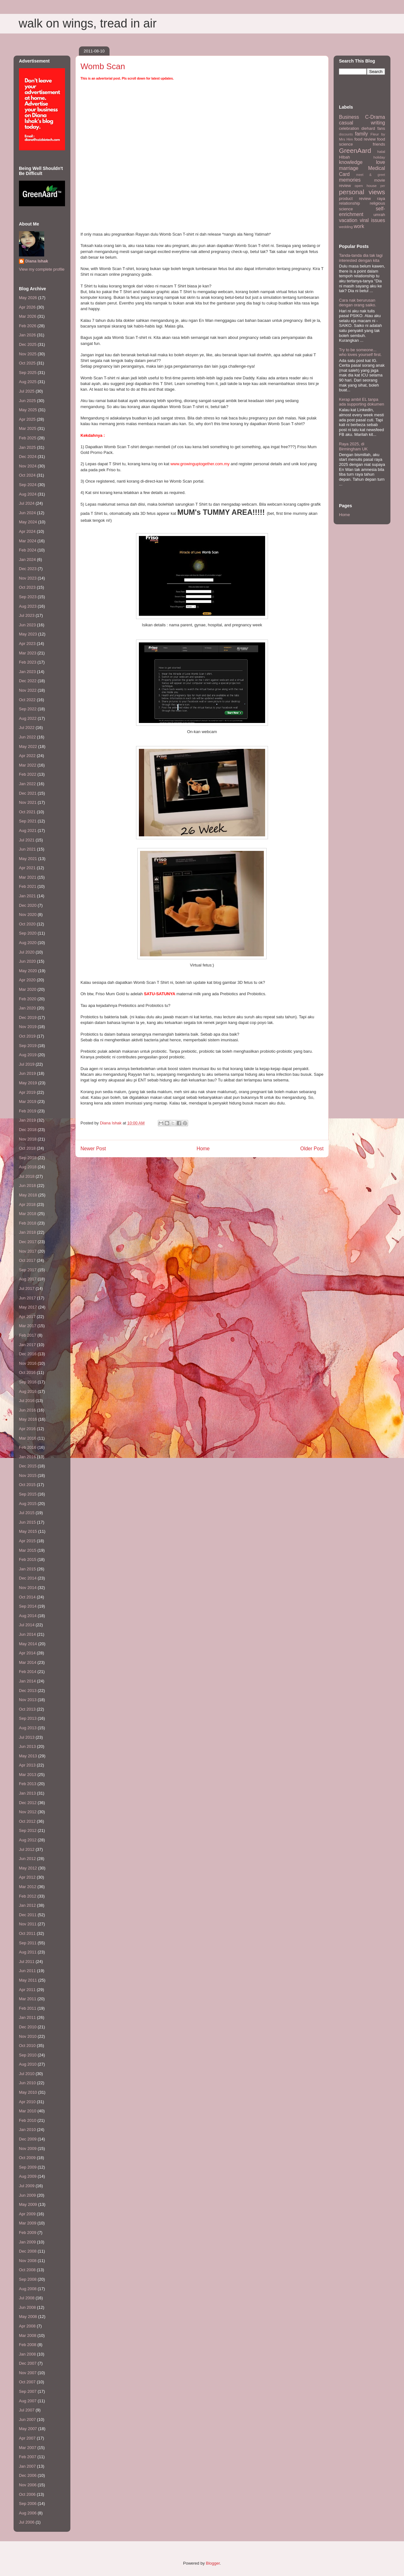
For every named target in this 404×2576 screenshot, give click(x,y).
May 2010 (28, 2092)
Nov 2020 (28, 914)
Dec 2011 (28, 1914)
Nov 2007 (28, 2372)
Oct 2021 (27, 812)
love (380, 162)
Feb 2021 (27, 886)
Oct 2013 (27, 1709)
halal (381, 151)
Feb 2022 (27, 774)
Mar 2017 (27, 1325)
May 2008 (28, 2316)
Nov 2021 (28, 802)
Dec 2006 (28, 2475)
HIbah (344, 157)
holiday (379, 157)
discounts (346, 134)
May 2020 (28, 970)
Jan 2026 (27, 335)
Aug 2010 (28, 2064)
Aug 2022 (28, 718)
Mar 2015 (27, 1550)
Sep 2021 (28, 821)
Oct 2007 (27, 2382)
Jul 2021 (26, 840)
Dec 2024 (28, 456)
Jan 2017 (27, 1344)
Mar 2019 (27, 1101)
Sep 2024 (28, 484)
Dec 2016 (28, 1353)
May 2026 (28, 297)
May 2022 (28, 746)
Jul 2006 (26, 2522)
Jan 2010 (27, 2129)
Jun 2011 (27, 1970)
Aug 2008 (28, 2288)
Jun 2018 (27, 1185)
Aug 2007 (28, 2400)
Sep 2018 (28, 1157)
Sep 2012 (28, 1830)
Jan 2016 (27, 1456)
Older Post (312, 1148)
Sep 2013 (28, 1718)
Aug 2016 (28, 1391)
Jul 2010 (26, 2073)
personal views (362, 192)
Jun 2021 (27, 849)
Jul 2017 (26, 1288)
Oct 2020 (27, 924)
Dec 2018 (28, 1129)
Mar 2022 (27, 765)
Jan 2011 (27, 2017)
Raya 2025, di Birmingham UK (353, 446)
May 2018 (28, 1195)
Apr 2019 (27, 1092)
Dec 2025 (28, 344)
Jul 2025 (26, 391)
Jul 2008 (26, 2298)
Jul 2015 (26, 1512)
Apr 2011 (27, 1989)
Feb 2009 (27, 2232)
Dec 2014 (28, 1578)
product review (355, 198)
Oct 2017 (27, 1260)
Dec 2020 (28, 905)
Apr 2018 (27, 1204)
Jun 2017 (27, 1298)
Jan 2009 (27, 2242)
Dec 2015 (28, 1466)
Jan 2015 (27, 1569)
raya (381, 198)
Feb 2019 (27, 1111)
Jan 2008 (27, 2354)
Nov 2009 (28, 2148)
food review (365, 139)
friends (379, 144)
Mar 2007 (27, 2447)
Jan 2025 (27, 447)
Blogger (213, 2563)
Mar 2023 (27, 653)
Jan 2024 (27, 559)
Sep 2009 (28, 2167)
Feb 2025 (27, 438)
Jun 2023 (27, 625)
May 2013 (28, 1756)
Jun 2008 (27, 2307)
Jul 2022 (26, 727)
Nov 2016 (28, 1363)
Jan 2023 (27, 671)
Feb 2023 (27, 662)
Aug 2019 (28, 1054)
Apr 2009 (27, 2214)
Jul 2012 (26, 1849)
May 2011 (28, 1980)
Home (203, 1148)
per (382, 186)
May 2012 (28, 1868)
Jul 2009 (26, 2185)
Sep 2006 (28, 2503)
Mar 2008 (27, 2335)
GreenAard (355, 150)
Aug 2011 (28, 1952)
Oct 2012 (27, 1821)
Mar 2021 (27, 877)
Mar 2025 (27, 428)
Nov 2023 (28, 578)
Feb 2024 (27, 550)
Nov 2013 (28, 1699)
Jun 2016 (27, 1410)
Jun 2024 (27, 512)
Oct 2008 (27, 2269)
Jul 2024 (26, 503)
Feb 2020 (27, 998)
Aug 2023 (28, 606)
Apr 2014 (27, 1653)
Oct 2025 (27, 363)
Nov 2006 (28, 2485)
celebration (349, 128)
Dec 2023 (28, 568)
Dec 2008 (28, 2251)
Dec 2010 (28, 2027)
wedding (346, 227)
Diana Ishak (36, 261)
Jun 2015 (27, 1522)
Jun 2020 (27, 961)
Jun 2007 (27, 2419)
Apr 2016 (27, 1428)
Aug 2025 (28, 381)
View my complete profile (41, 269)
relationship (349, 203)
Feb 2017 (27, 1335)
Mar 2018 (27, 1213)
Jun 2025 (27, 400)
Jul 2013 (26, 1737)
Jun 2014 (27, 1634)
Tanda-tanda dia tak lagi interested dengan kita (361, 258)
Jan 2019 (27, 1120)
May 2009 (28, 2204)
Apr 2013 (27, 1765)
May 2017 (28, 1307)
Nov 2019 (28, 1026)
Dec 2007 (28, 2363)
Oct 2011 (27, 1933)
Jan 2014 (27, 1681)
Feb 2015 (27, 1559)
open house (366, 186)
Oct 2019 (27, 1036)
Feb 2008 (27, 2344)
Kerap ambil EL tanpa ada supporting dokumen (361, 402)
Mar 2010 (27, 2111)
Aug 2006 (28, 2513)
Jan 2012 (27, 1905)
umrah (379, 214)
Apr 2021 (27, 867)
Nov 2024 (28, 466)
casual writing (362, 122)
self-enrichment (362, 211)
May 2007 (28, 2428)
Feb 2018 (27, 1223)
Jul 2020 (26, 952)
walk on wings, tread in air (88, 23)
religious (377, 203)
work (359, 226)
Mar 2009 (27, 2223)
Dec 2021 (28, 793)
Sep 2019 (28, 1045)
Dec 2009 (28, 2139)
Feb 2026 (27, 325)
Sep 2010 (28, 2055)
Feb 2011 (27, 2008)
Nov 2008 (28, 2260)
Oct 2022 (27, 699)
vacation (348, 220)
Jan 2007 (27, 2466)
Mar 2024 (27, 541)
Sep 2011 (28, 1943)
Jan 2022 (27, 783)
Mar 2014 (27, 1662)
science (346, 209)
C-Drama (375, 117)
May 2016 (28, 1419)
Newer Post (93, 1148)
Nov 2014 (28, 1587)
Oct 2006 (27, 2494)
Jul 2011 (26, 1961)
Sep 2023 (28, 596)
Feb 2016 (27, 1447)
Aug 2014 (28, 1615)
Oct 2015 (27, 1484)
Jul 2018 (26, 1176)
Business (349, 117)
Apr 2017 (27, 1316)
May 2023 (28, 634)
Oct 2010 (27, 2045)
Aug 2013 (28, 1727)
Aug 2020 (28, 942)
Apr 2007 (27, 2438)
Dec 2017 (28, 1241)
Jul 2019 (26, 1064)
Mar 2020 (27, 989)
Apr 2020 (27, 980)
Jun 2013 (27, 1746)
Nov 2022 (28, 690)
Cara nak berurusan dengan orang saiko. (357, 303)
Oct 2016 (27, 1372)
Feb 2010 (27, 2120)
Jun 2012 (27, 1858)
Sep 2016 (28, 1382)
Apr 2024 (27, 531)
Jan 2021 (27, 896)
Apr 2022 (27, 755)
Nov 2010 (28, 2036)
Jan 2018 (27, 1232)
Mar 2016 (27, 1438)
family (361, 133)
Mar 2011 (27, 1998)
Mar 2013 (27, 1774)
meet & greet (370, 175)
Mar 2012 (27, 1886)
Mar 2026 (27, 316)
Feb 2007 (27, 2456)
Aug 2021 (28, 830)
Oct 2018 (27, 1148)
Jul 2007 (26, 2410)
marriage (349, 168)
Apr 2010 (27, 2101)
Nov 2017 (28, 1251)
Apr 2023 (27, 643)
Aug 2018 (28, 1167)
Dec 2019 (28, 1017)
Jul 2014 (26, 1624)
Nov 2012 (28, 1811)
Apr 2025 (27, 419)
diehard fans (373, 128)
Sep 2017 (28, 1269)
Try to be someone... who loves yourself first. (360, 352)
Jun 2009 (27, 2195)
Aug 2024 (28, 494)
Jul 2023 (26, 615)
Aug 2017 (28, 1279)
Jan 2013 (27, 1793)
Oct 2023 (27, 587)
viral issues (372, 220)
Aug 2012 (28, 1840)
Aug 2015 (28, 1503)
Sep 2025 (28, 372)
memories (349, 180)
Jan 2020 (27, 1008)
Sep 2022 (28, 709)
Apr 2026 (27, 307)
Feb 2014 (27, 1671)
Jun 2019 (27, 1073)
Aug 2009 (28, 2176)
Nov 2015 (28, 1475)
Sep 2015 (28, 1494)
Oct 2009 (27, 2157)
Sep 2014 (28, 1606)
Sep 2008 (28, 2279)
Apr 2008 (27, 2326)
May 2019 (28, 1082)
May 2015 (28, 1531)
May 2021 (28, 858)
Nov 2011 (28, 1924)
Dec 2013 (28, 1690)
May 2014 (28, 1643)
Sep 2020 (28, 933)
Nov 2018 (28, 1139)
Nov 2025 (28, 354)
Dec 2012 (28, 1802)
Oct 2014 (27, 1597)
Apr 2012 (27, 1877)
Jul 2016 (26, 1400)
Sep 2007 (28, 2391)
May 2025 (28, 409)
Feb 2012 (27, 1896)
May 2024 (28, 522)
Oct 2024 (27, 475)
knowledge (351, 162)
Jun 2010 (27, 2082)
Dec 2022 (28, 680)
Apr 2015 (27, 1540)
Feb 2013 (27, 1783)
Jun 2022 (27, 737)
